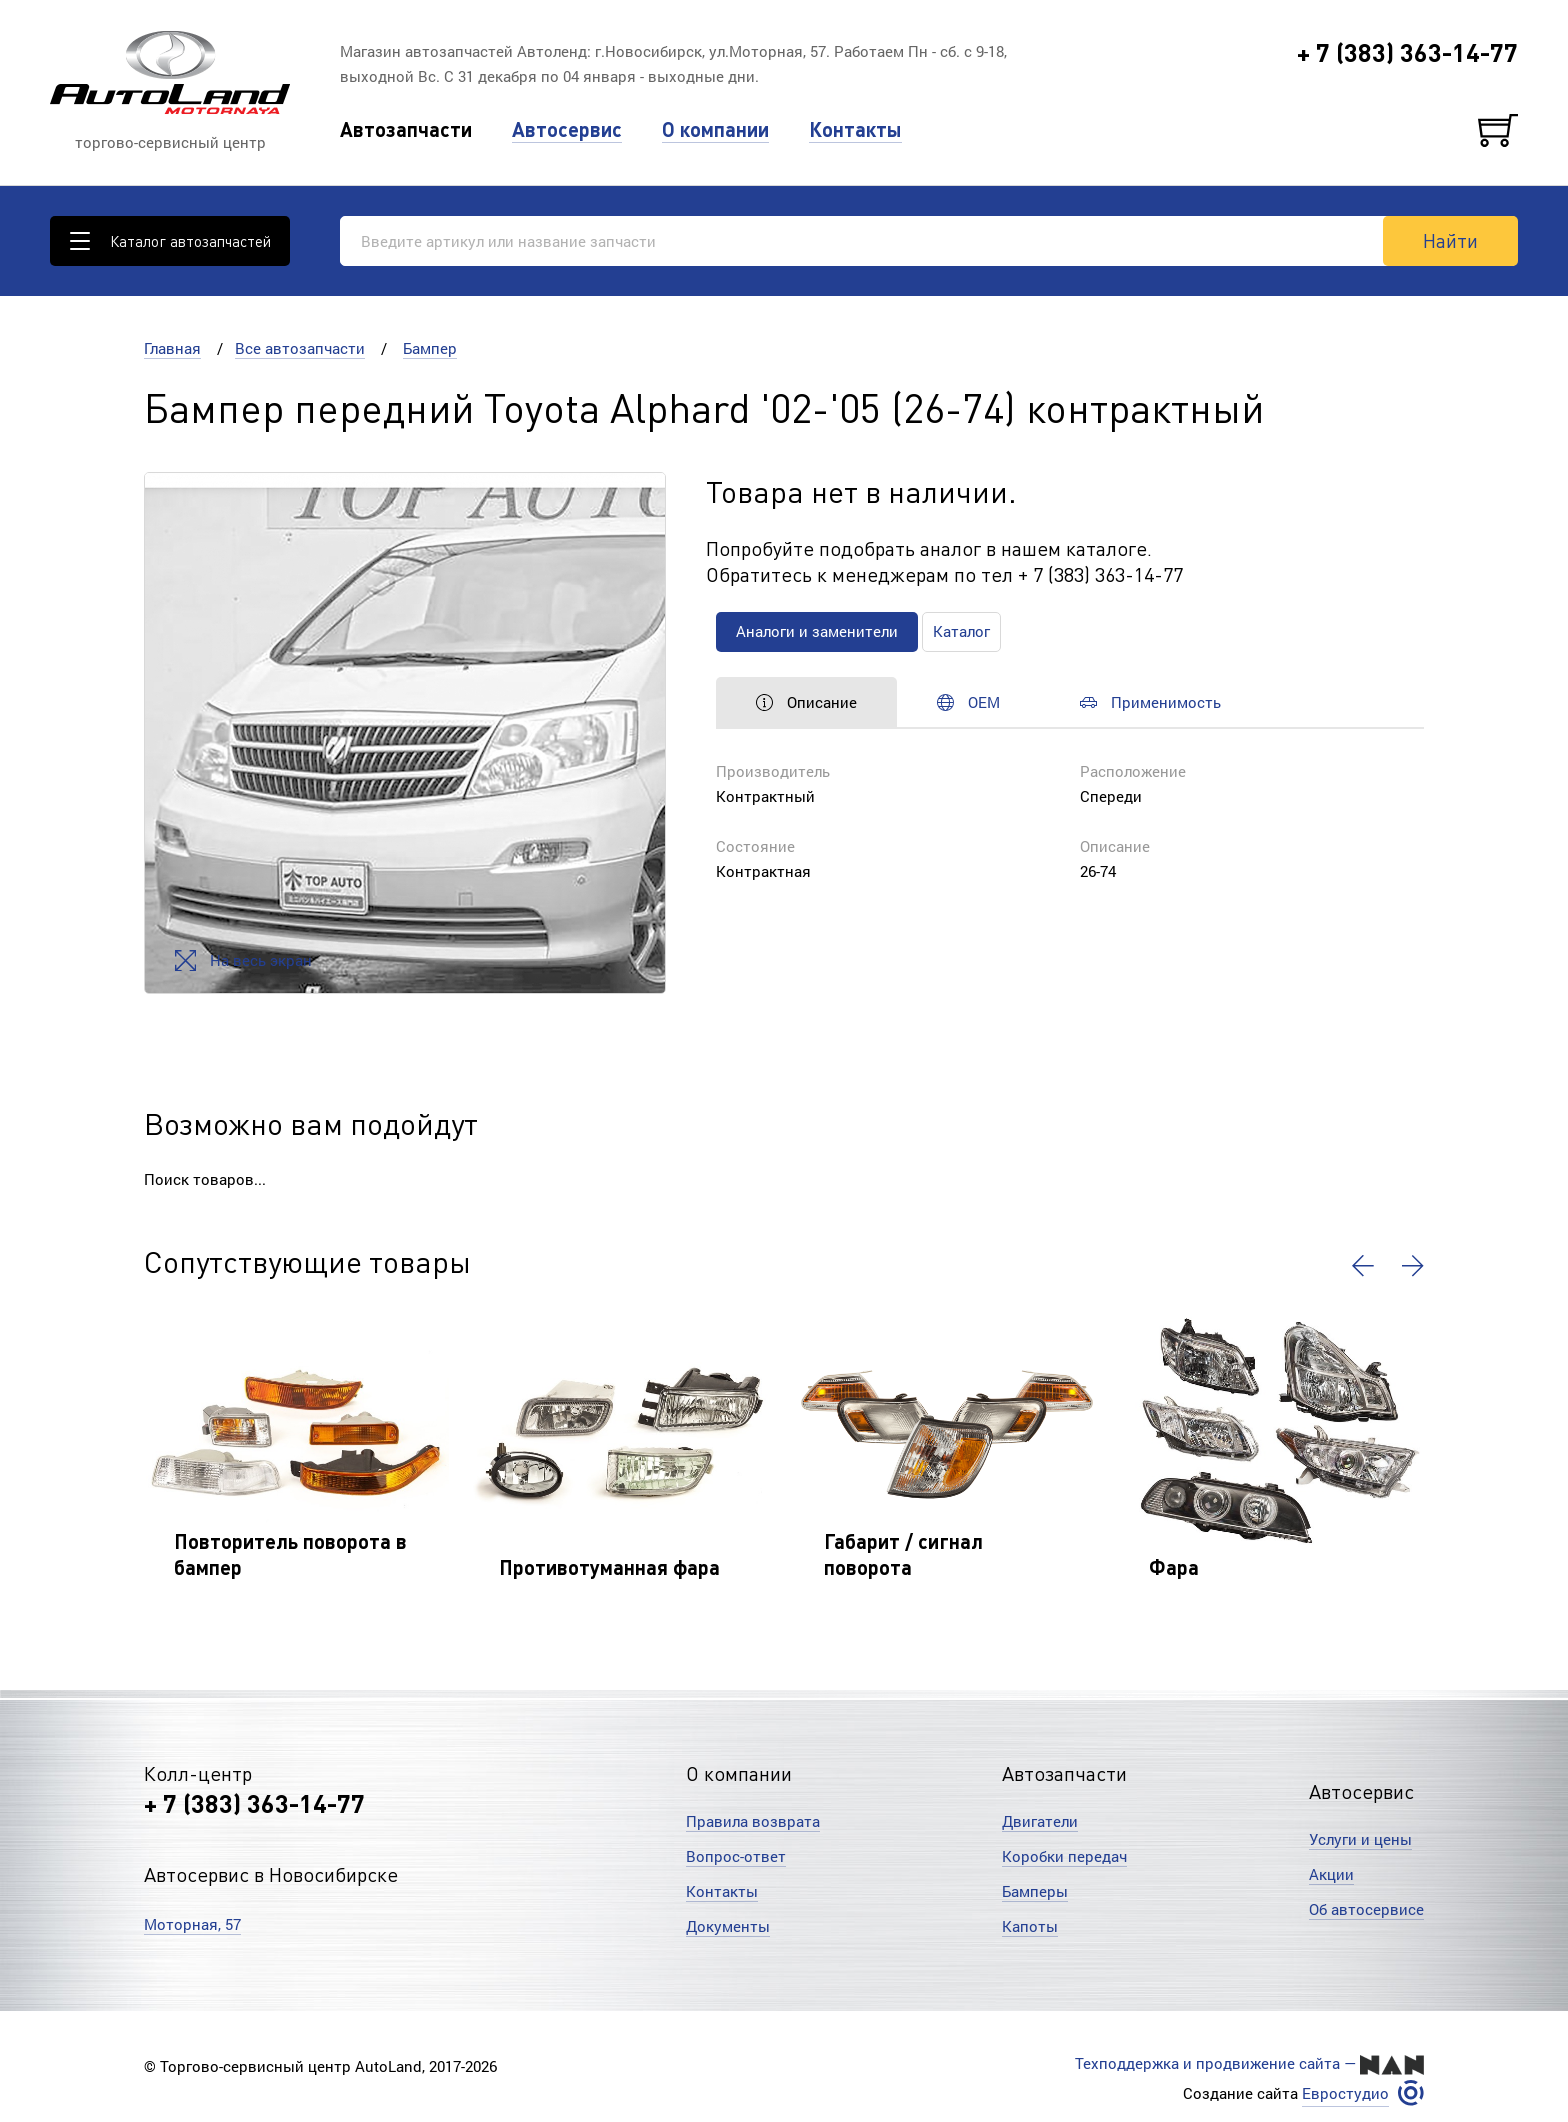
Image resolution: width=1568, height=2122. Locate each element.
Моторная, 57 (192, 1924)
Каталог (961, 631)
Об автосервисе (1366, 1909)
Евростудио (1345, 2093)
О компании (715, 129)
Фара (1174, 1567)
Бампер (430, 348)
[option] (405, 733)
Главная (172, 348)
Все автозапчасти (300, 348)
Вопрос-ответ (736, 1856)
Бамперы (1035, 1891)
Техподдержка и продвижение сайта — (1249, 2064)
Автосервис (567, 129)
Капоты (1030, 1926)
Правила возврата (753, 1821)
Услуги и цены (1360, 1839)
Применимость (1150, 702)
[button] (1363, 1266)
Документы (728, 1926)
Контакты (855, 129)
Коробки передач (1064, 1856)
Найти (1450, 240)
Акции (1331, 1874)
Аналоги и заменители (817, 631)
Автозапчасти (406, 129)
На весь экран (243, 960)
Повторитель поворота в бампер (290, 1554)
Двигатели (1040, 1821)
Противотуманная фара (609, 1567)
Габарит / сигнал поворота (903, 1554)
